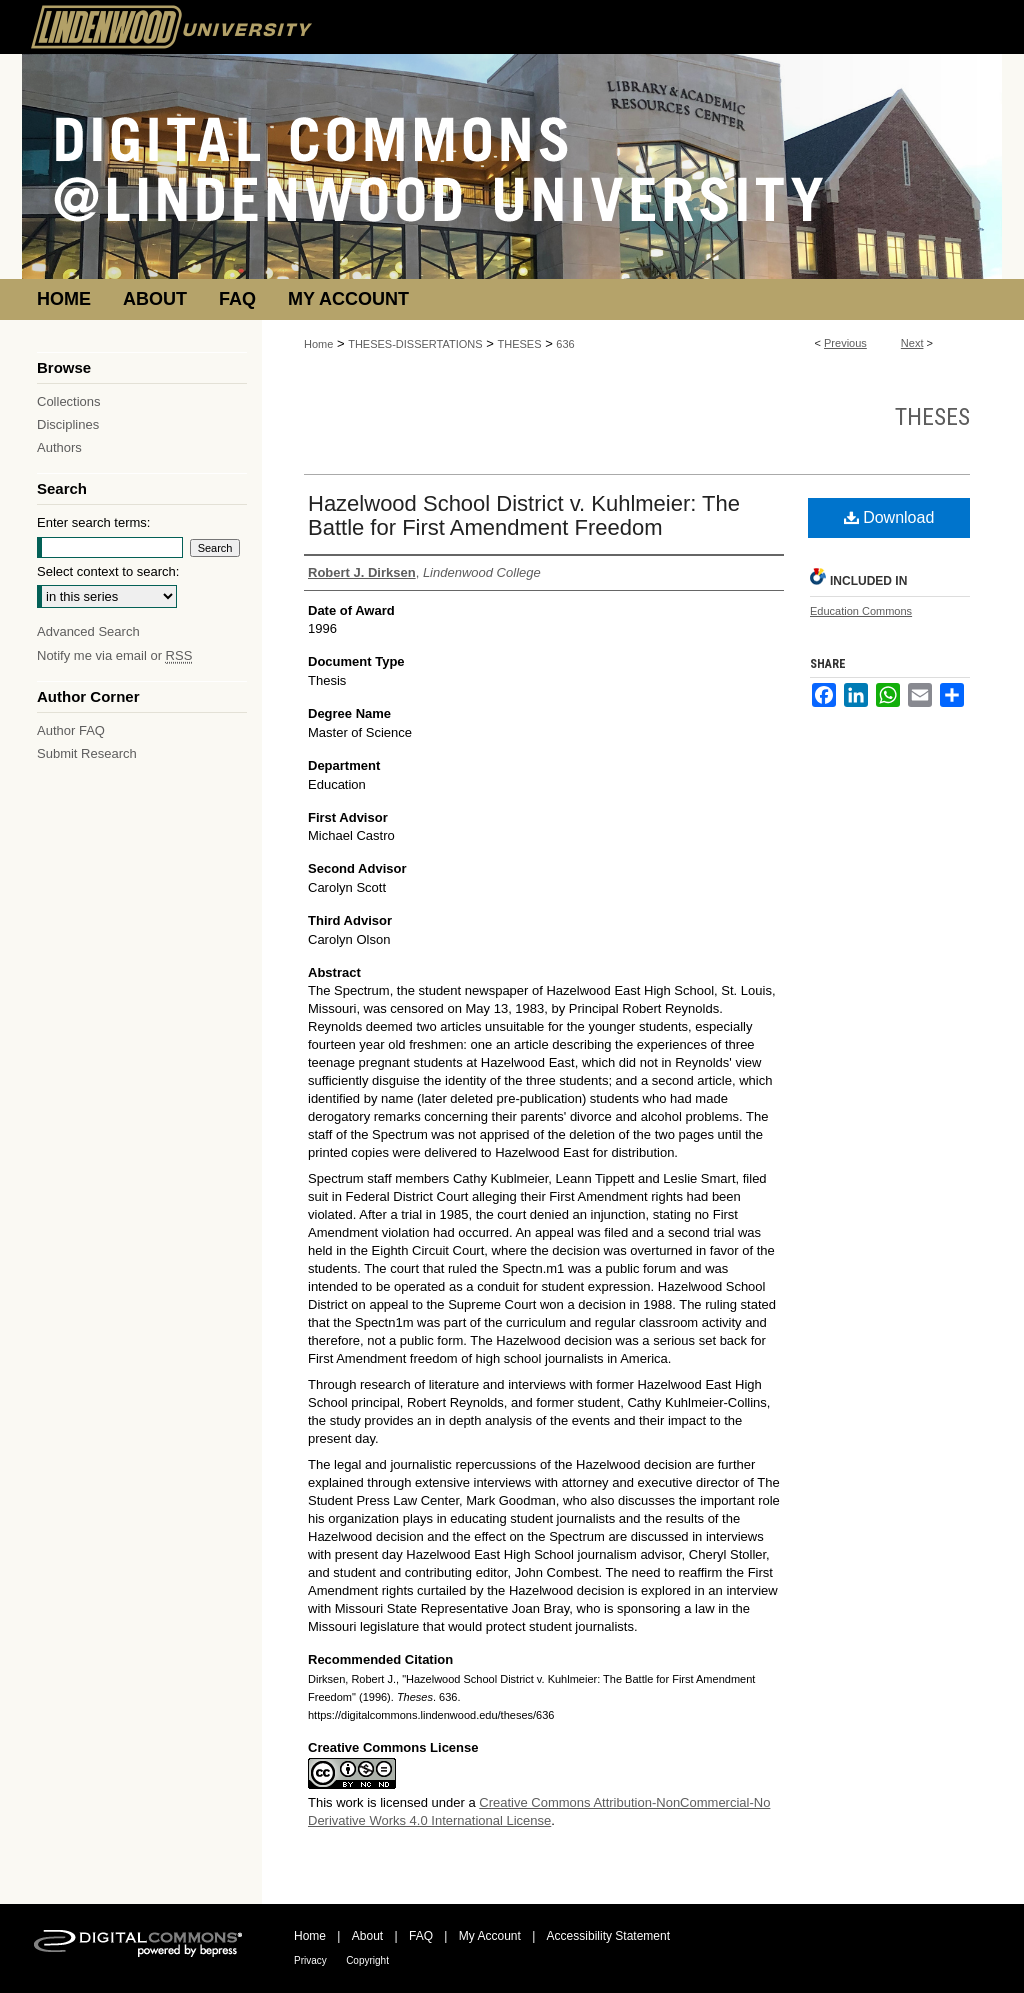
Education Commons (861, 611)
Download (889, 517)
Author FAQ (71, 730)
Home (318, 344)
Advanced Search (88, 631)
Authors (59, 447)
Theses (932, 417)
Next (912, 343)
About (367, 1936)
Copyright (367, 1960)
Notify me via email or (114, 655)
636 (565, 344)
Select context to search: (108, 571)
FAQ (421, 1936)
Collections (69, 401)
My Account (490, 1936)
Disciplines (68, 424)
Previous (845, 343)
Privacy (310, 1960)
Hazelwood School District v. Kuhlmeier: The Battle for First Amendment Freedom (524, 515)
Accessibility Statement (608, 1936)
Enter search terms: (93, 522)
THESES (520, 344)
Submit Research (87, 753)
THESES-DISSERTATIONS (415, 344)
